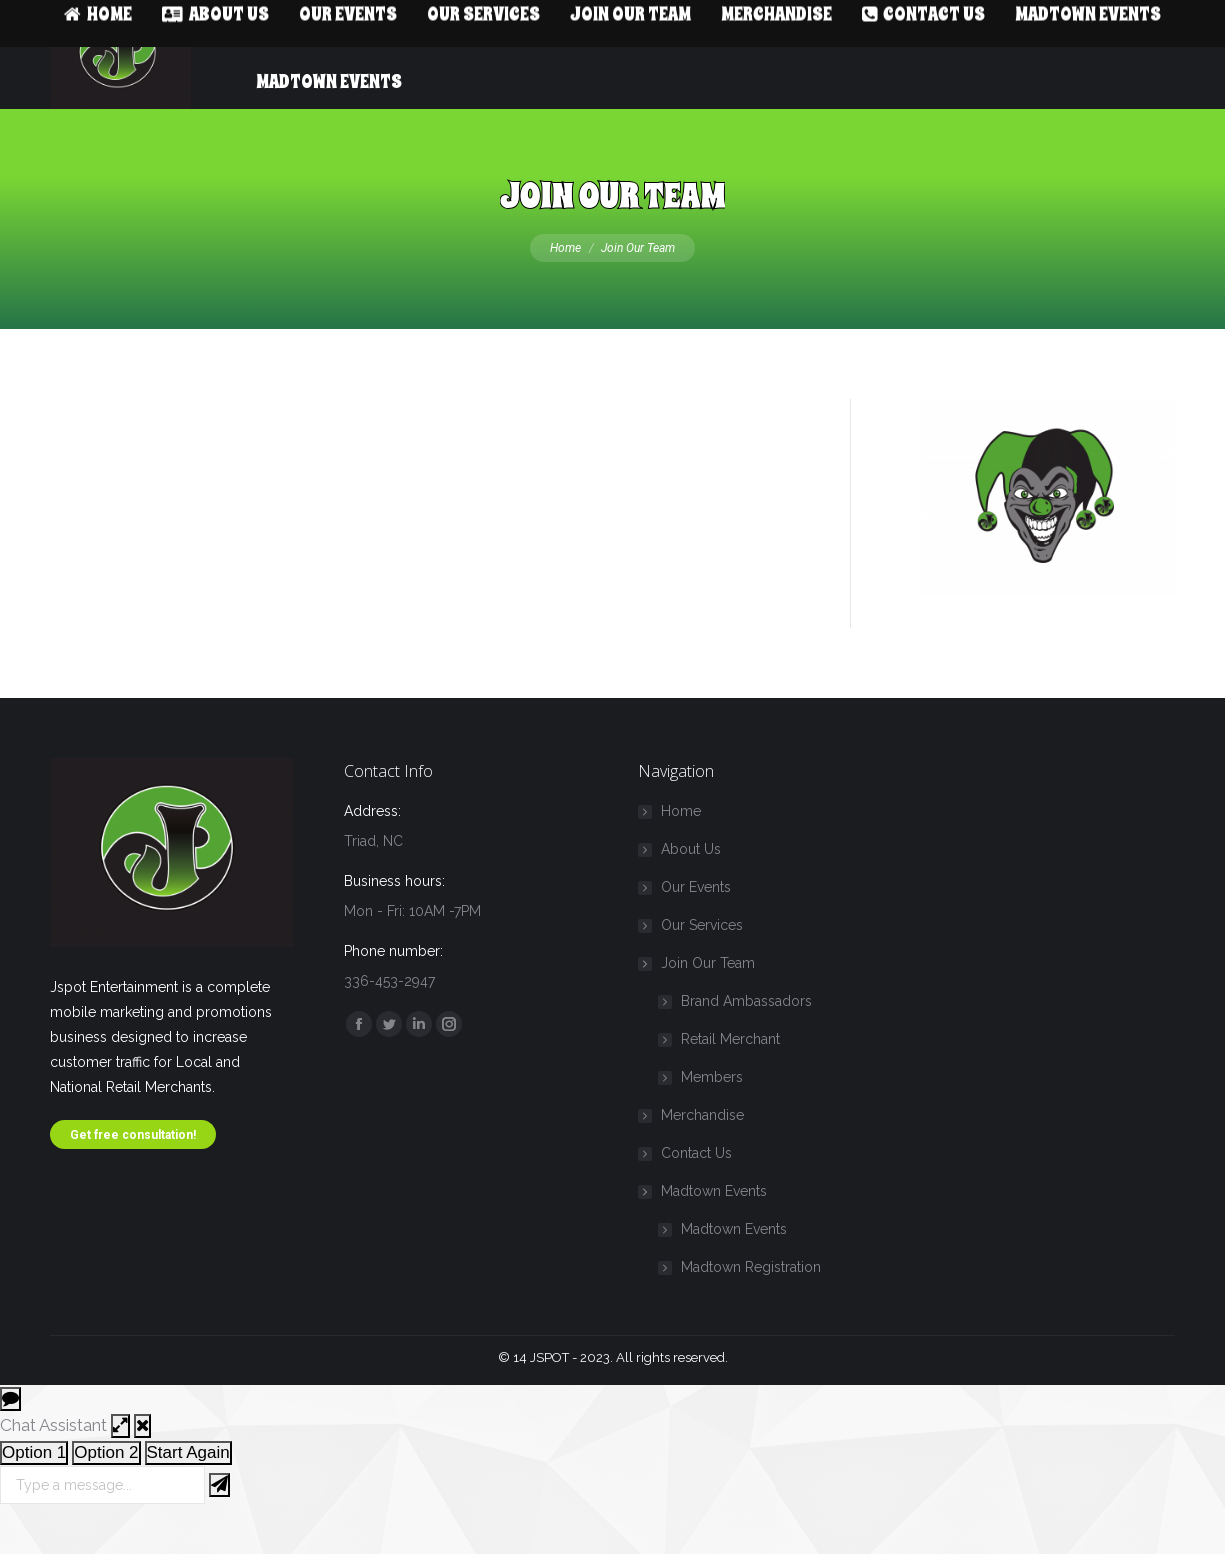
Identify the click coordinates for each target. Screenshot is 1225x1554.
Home (681, 851)
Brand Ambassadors (746, 1041)
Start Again (188, 1492)
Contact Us (696, 1193)
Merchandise (702, 1155)
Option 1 (34, 1492)
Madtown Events (704, 1231)
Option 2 (106, 1492)
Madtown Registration (751, 1307)
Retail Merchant (730, 1079)
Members (712, 1117)
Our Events (696, 927)
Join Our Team (698, 1003)
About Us (691, 889)
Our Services (702, 965)
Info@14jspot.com (244, 20)
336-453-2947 (103, 20)
